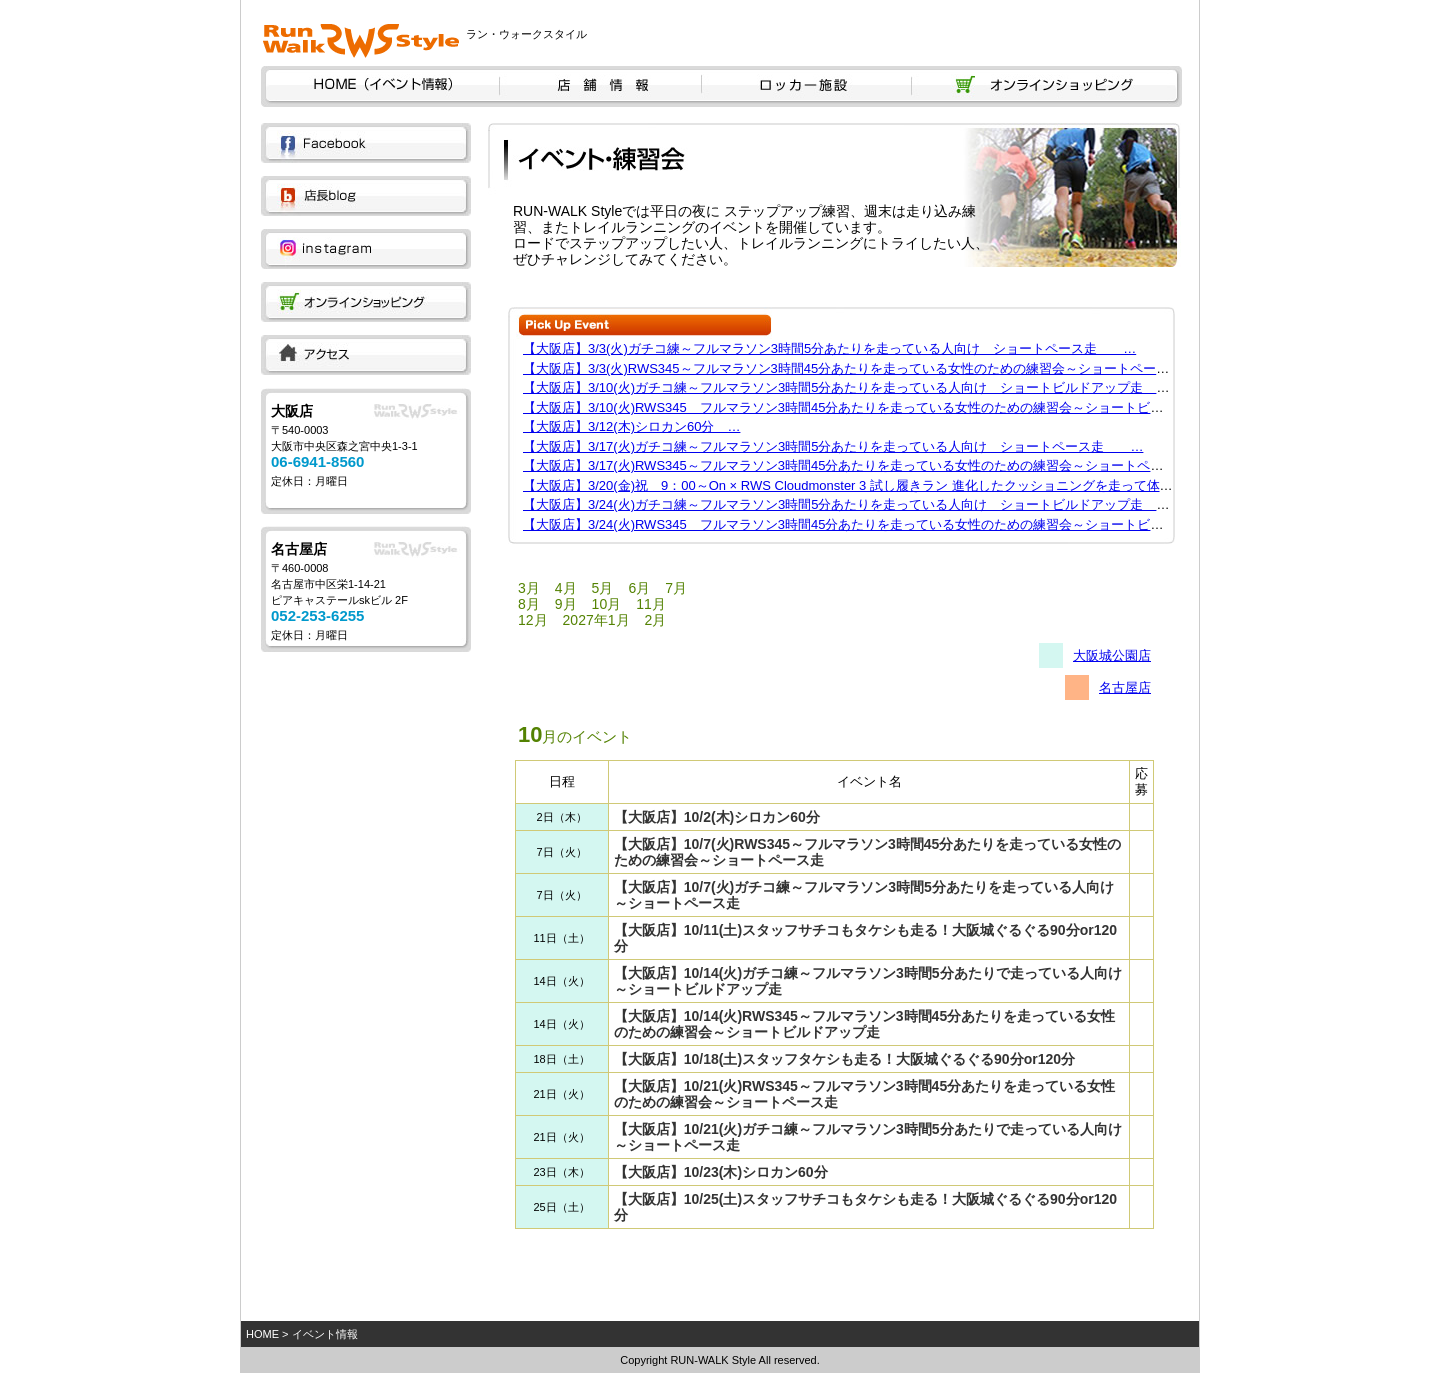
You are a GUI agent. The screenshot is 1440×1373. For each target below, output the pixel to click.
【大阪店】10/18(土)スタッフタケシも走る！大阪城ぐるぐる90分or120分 (844, 1059)
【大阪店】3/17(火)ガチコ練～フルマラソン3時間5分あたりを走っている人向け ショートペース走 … (833, 446)
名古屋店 (299, 549)
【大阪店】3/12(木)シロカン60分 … (631, 426)
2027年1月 (596, 620)
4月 (566, 588)
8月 (529, 604)
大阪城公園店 (1112, 655)
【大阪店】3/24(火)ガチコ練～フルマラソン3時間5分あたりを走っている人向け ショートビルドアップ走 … (852, 504)
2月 (656, 620)
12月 (533, 620)
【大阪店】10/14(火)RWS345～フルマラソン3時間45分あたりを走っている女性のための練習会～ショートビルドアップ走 (864, 1024)
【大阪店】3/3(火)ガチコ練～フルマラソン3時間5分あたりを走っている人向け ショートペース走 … (829, 348)
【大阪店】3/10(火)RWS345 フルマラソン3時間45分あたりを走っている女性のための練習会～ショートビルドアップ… (875, 407)
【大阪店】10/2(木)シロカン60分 (717, 817)
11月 (651, 604)
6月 (639, 588)
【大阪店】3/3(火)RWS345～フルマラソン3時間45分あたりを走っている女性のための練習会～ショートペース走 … (872, 368)
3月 (529, 588)
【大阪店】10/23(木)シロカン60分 (721, 1172)
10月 (607, 604)
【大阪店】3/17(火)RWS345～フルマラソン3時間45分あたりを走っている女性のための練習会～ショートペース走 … (869, 465)
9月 (566, 604)
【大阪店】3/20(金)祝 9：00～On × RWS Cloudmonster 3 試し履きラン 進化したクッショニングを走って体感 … (861, 485)
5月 (603, 588)
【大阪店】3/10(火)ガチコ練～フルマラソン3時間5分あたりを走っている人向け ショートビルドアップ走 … (852, 387)
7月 (676, 588)
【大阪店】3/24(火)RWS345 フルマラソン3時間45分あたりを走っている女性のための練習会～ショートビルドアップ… (875, 524)
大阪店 (292, 411)
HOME (262, 1334)
